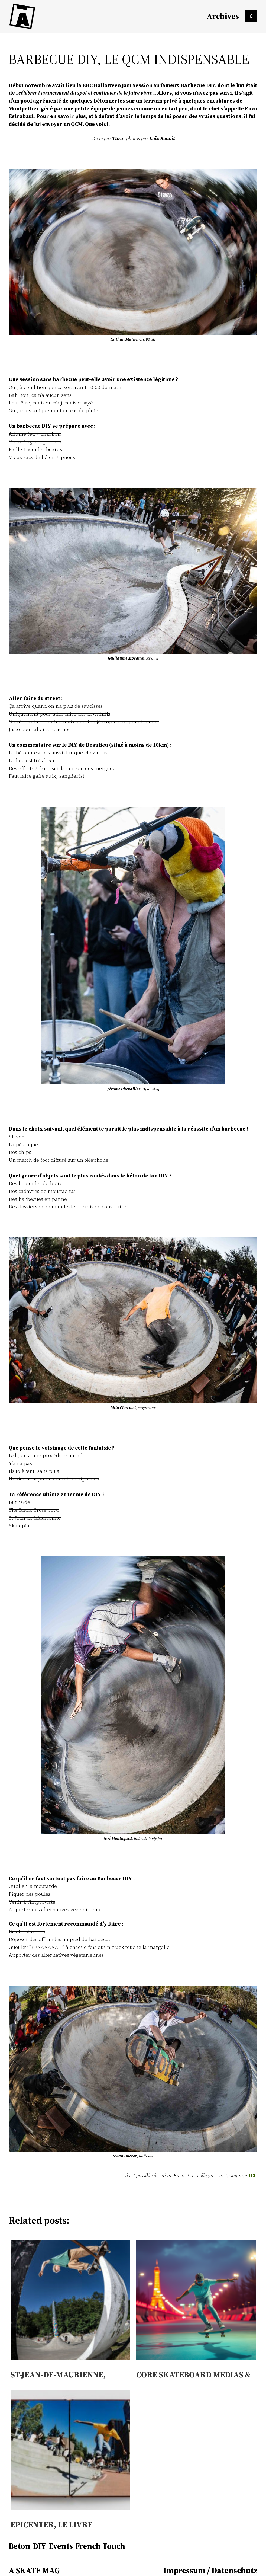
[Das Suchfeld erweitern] (251, 16)
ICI (252, 2175)
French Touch (100, 2546)
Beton (19, 2546)
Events (61, 2546)
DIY (39, 2546)
